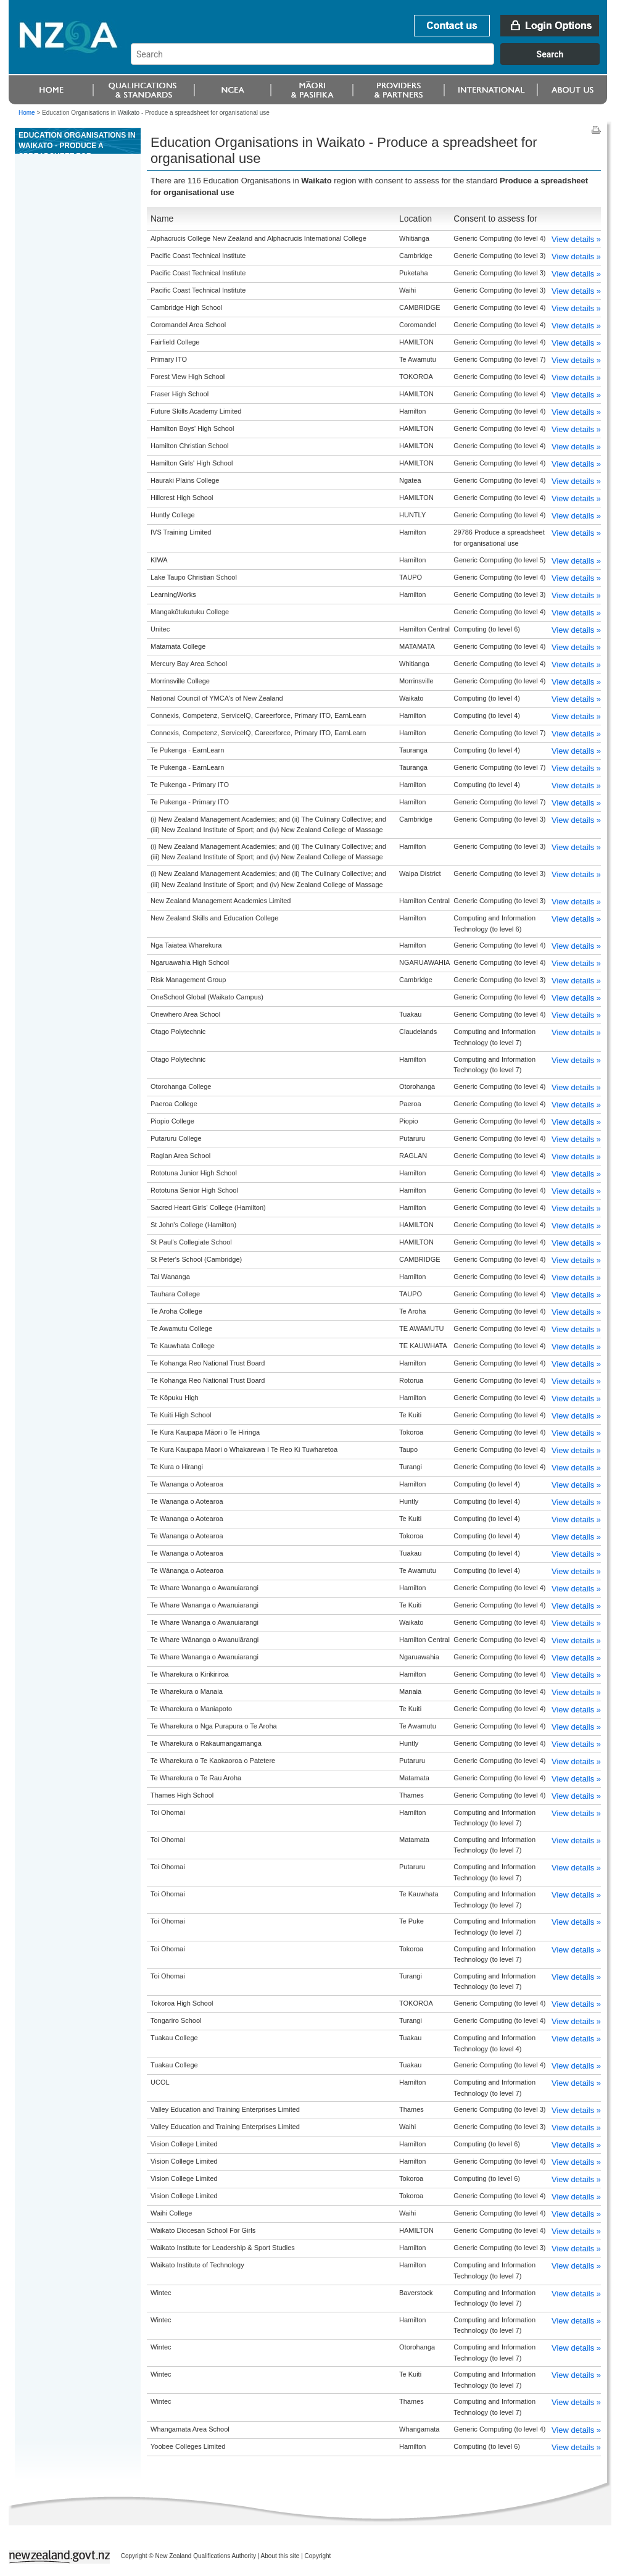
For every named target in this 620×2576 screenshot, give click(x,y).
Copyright (318, 2556)
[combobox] (371, 62)
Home (27, 112)
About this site (280, 2556)
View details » (576, 239)
